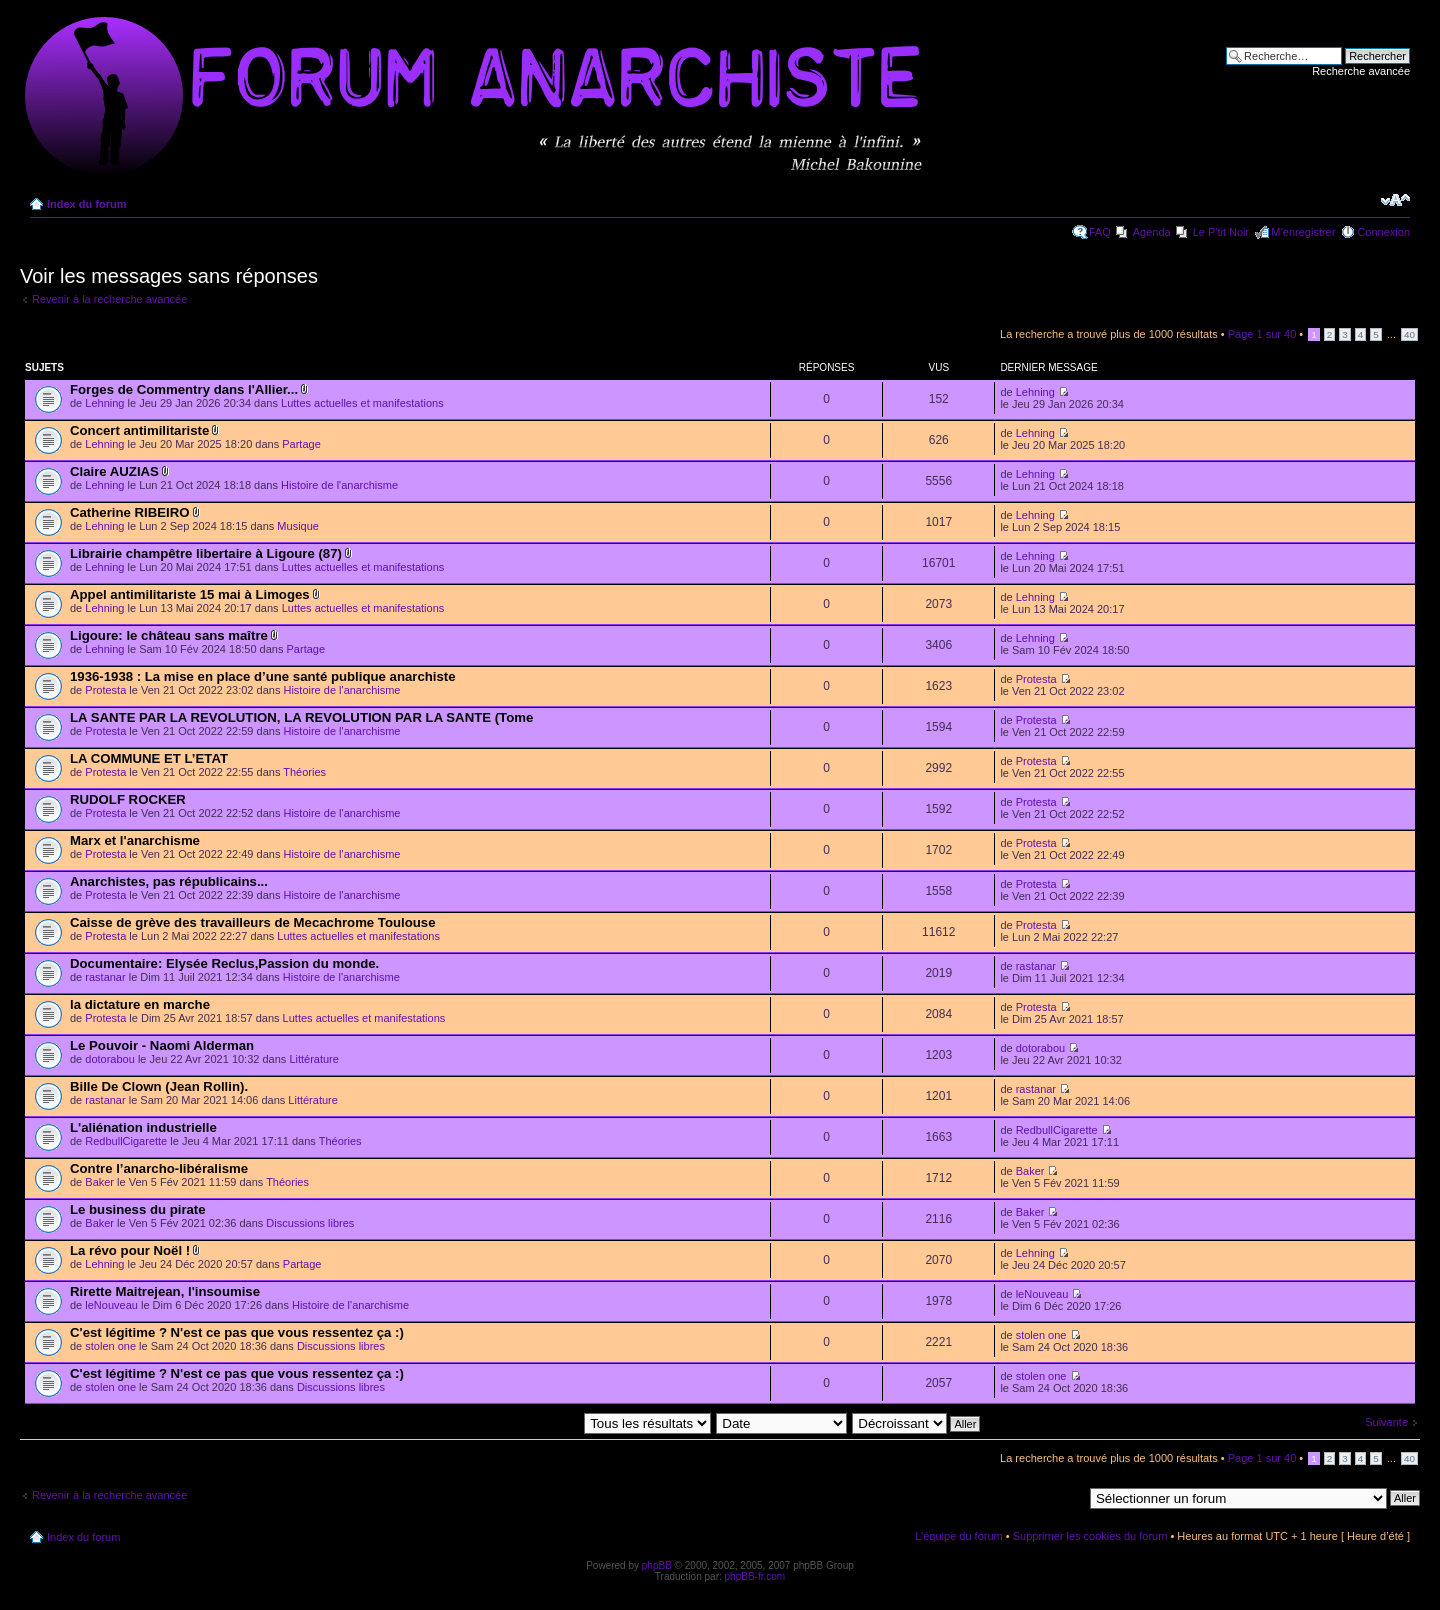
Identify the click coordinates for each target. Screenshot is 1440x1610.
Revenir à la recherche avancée (109, 299)
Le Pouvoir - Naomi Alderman (162, 1045)
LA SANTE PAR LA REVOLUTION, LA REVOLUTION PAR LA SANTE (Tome (301, 717)
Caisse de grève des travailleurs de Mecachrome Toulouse (253, 922)
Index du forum (86, 204)
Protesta (105, 690)
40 (1409, 334)
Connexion (1383, 232)
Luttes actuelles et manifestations (362, 403)
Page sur (1262, 334)
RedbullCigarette (126, 1141)
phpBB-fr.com (755, 1576)
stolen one (110, 1346)
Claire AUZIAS (114, 471)
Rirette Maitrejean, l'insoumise (165, 1291)
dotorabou (110, 1059)
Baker (99, 1182)
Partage (301, 444)
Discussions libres (310, 1223)
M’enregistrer (1303, 232)
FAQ (1100, 232)
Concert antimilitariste (139, 430)
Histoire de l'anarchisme (339, 485)
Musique (298, 526)
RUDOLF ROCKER (128, 799)
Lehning (104, 403)
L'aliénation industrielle (143, 1127)
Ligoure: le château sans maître (169, 635)
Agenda (1152, 232)
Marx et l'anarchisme (135, 840)
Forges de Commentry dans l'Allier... (184, 389)
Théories (304, 772)
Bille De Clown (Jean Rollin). (159, 1086)
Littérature (314, 1059)
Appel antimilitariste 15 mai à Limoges (190, 594)
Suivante (1386, 1422)
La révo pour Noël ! (130, 1250)
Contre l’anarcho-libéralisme (159, 1168)
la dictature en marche (140, 1004)
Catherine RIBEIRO (129, 512)
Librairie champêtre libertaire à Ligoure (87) (206, 553)
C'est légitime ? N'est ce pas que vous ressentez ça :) (237, 1332)
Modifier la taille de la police (1395, 200)
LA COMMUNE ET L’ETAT (149, 758)
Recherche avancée (1361, 71)
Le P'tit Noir (1221, 232)
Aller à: (1065, 1497)
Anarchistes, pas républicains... (169, 881)
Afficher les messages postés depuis (557, 1423)
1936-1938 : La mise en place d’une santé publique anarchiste (263, 676)
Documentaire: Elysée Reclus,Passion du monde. (224, 963)
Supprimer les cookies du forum (1090, 1536)
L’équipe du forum (958, 1536)
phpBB (657, 1565)
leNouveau (111, 1305)
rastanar (105, 977)
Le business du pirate (138, 1209)
